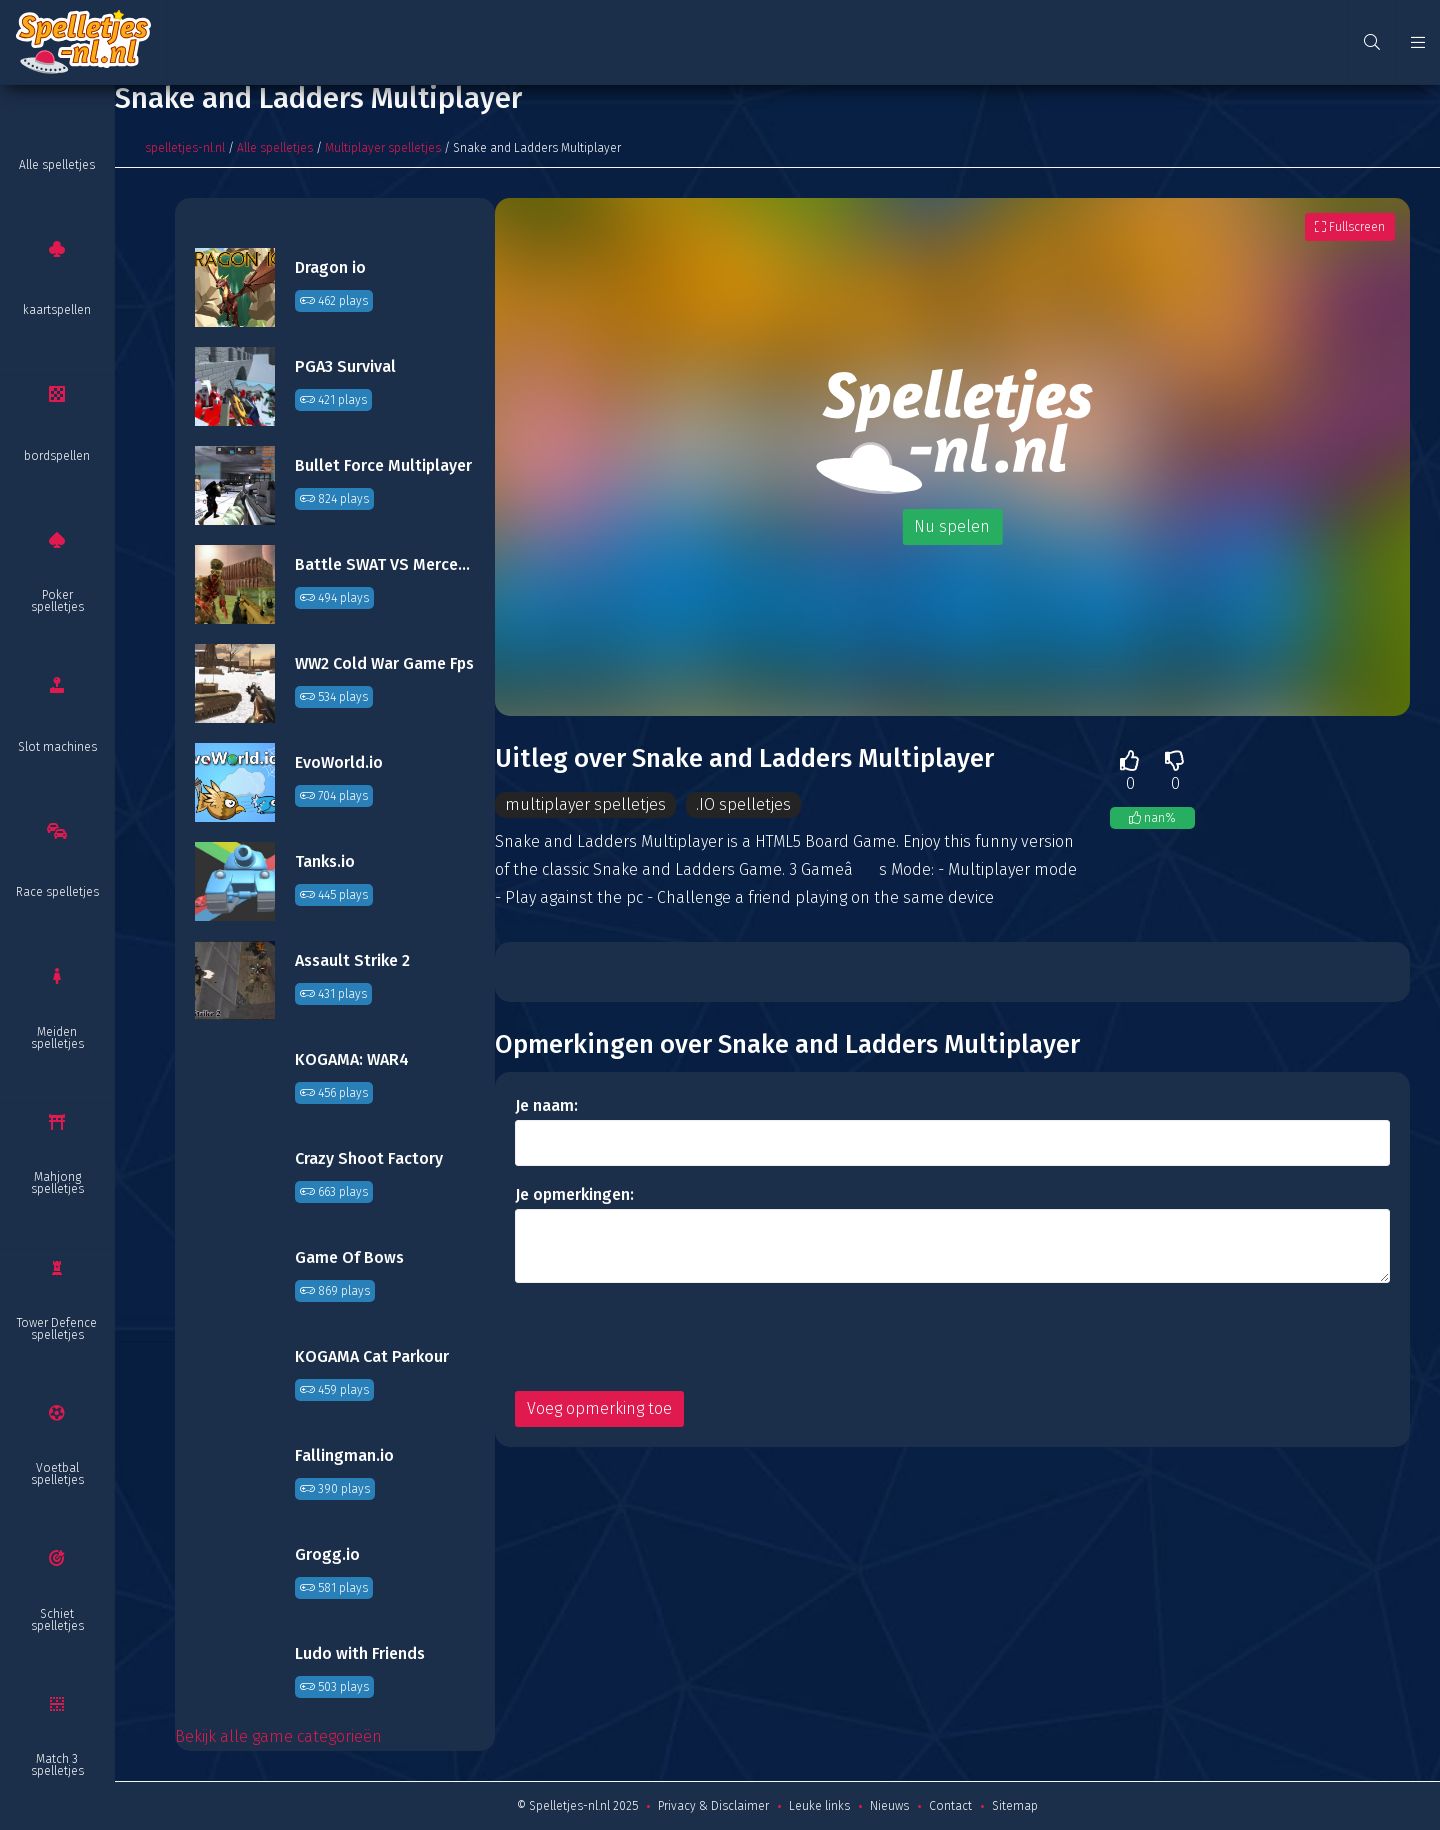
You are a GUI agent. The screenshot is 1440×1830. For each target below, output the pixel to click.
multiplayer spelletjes (585, 804)
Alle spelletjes (57, 165)
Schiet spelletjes (57, 1620)
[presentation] (667, 1337)
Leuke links (819, 1806)
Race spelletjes (57, 892)
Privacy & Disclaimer (713, 1806)
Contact (950, 1806)
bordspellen (57, 456)
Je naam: (546, 1105)
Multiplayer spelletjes (383, 148)
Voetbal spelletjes (57, 1474)
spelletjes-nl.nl (185, 148)
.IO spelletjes (743, 804)
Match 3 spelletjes (57, 1765)
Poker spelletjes (57, 601)
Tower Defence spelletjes (57, 1329)
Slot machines (57, 747)
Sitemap (1015, 1806)
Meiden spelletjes (57, 1038)
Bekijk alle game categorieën (278, 1736)
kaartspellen (57, 310)
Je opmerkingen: (574, 1194)
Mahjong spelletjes (57, 1183)
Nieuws (889, 1806)
